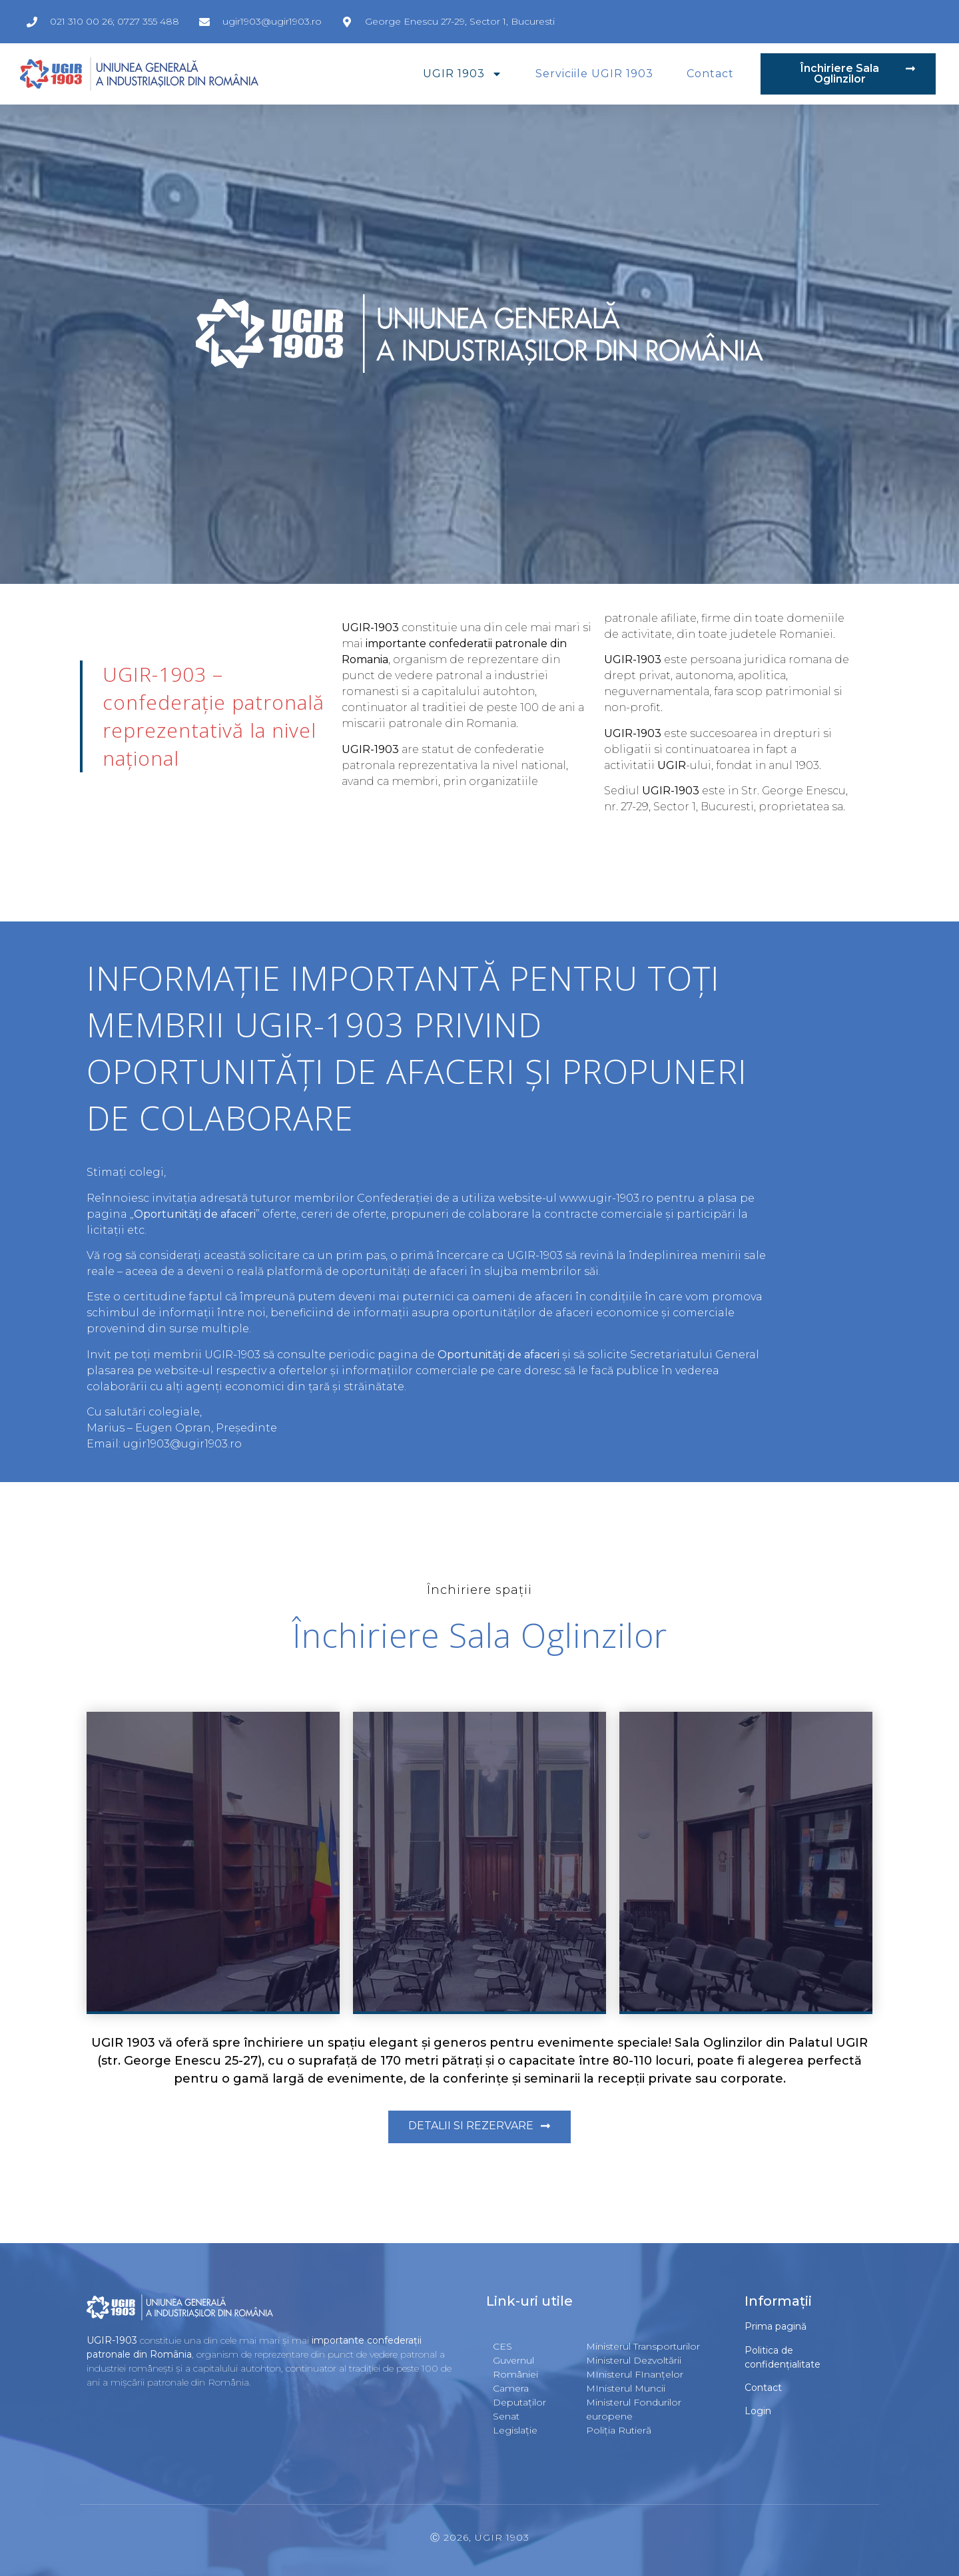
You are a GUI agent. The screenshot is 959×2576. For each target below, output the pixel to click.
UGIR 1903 (462, 74)
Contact (710, 73)
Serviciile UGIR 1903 (594, 73)
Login (758, 2411)
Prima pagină (775, 2326)
